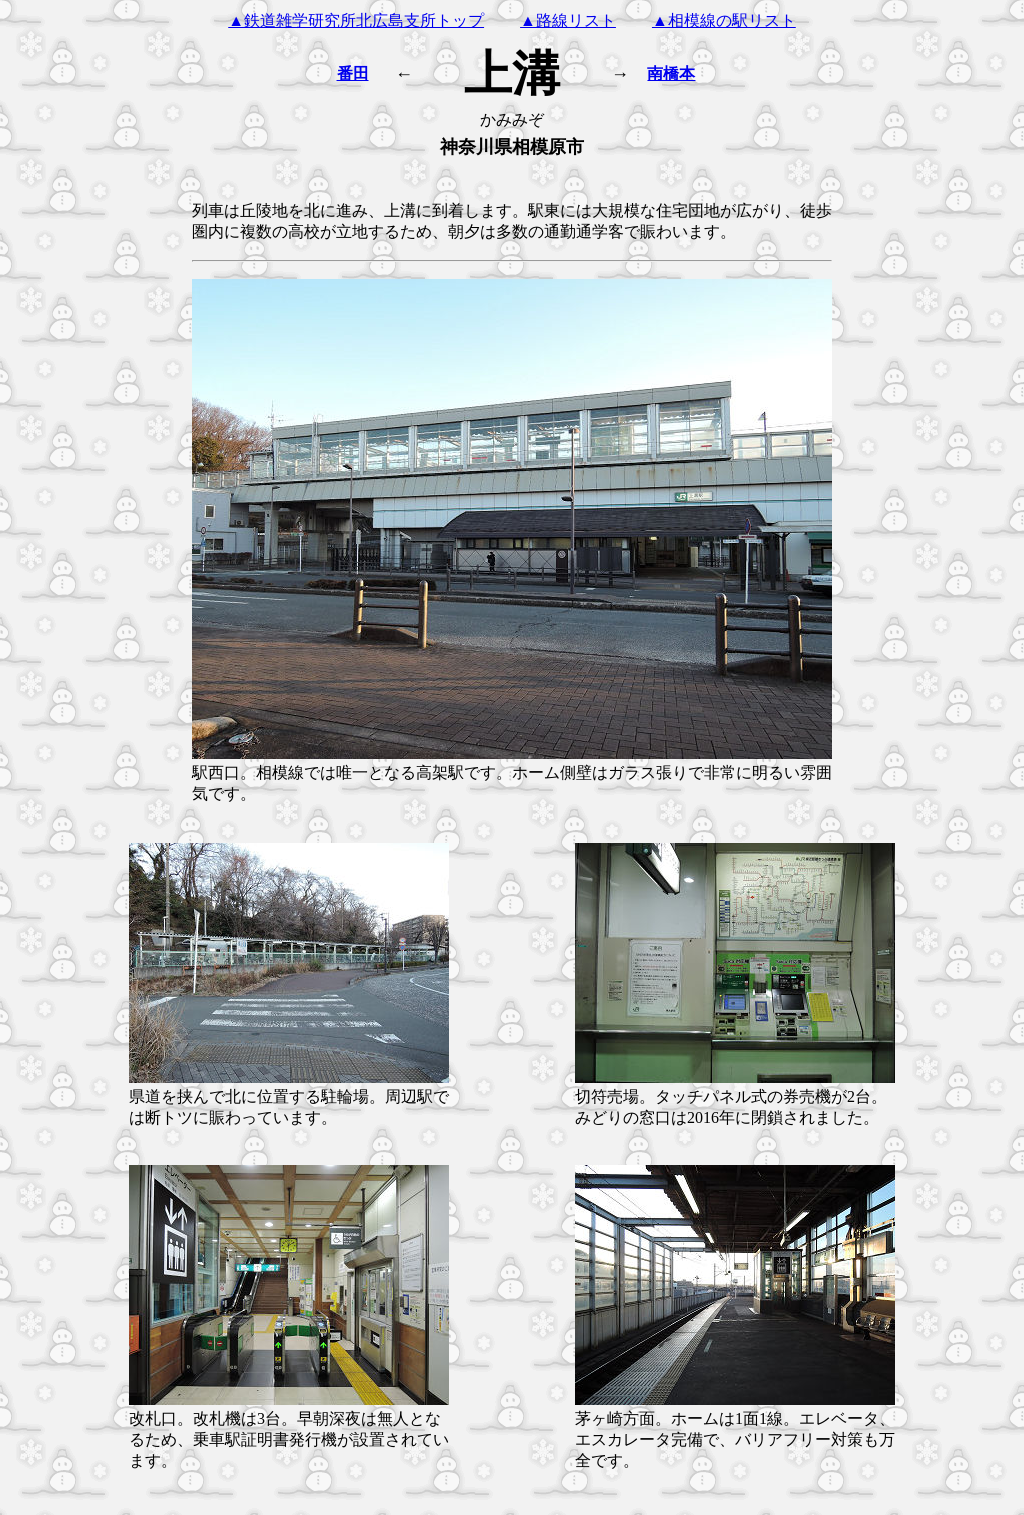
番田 (353, 73)
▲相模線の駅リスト (724, 20)
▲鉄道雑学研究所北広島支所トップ (356, 20)
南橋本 (671, 73)
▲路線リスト (568, 20)
